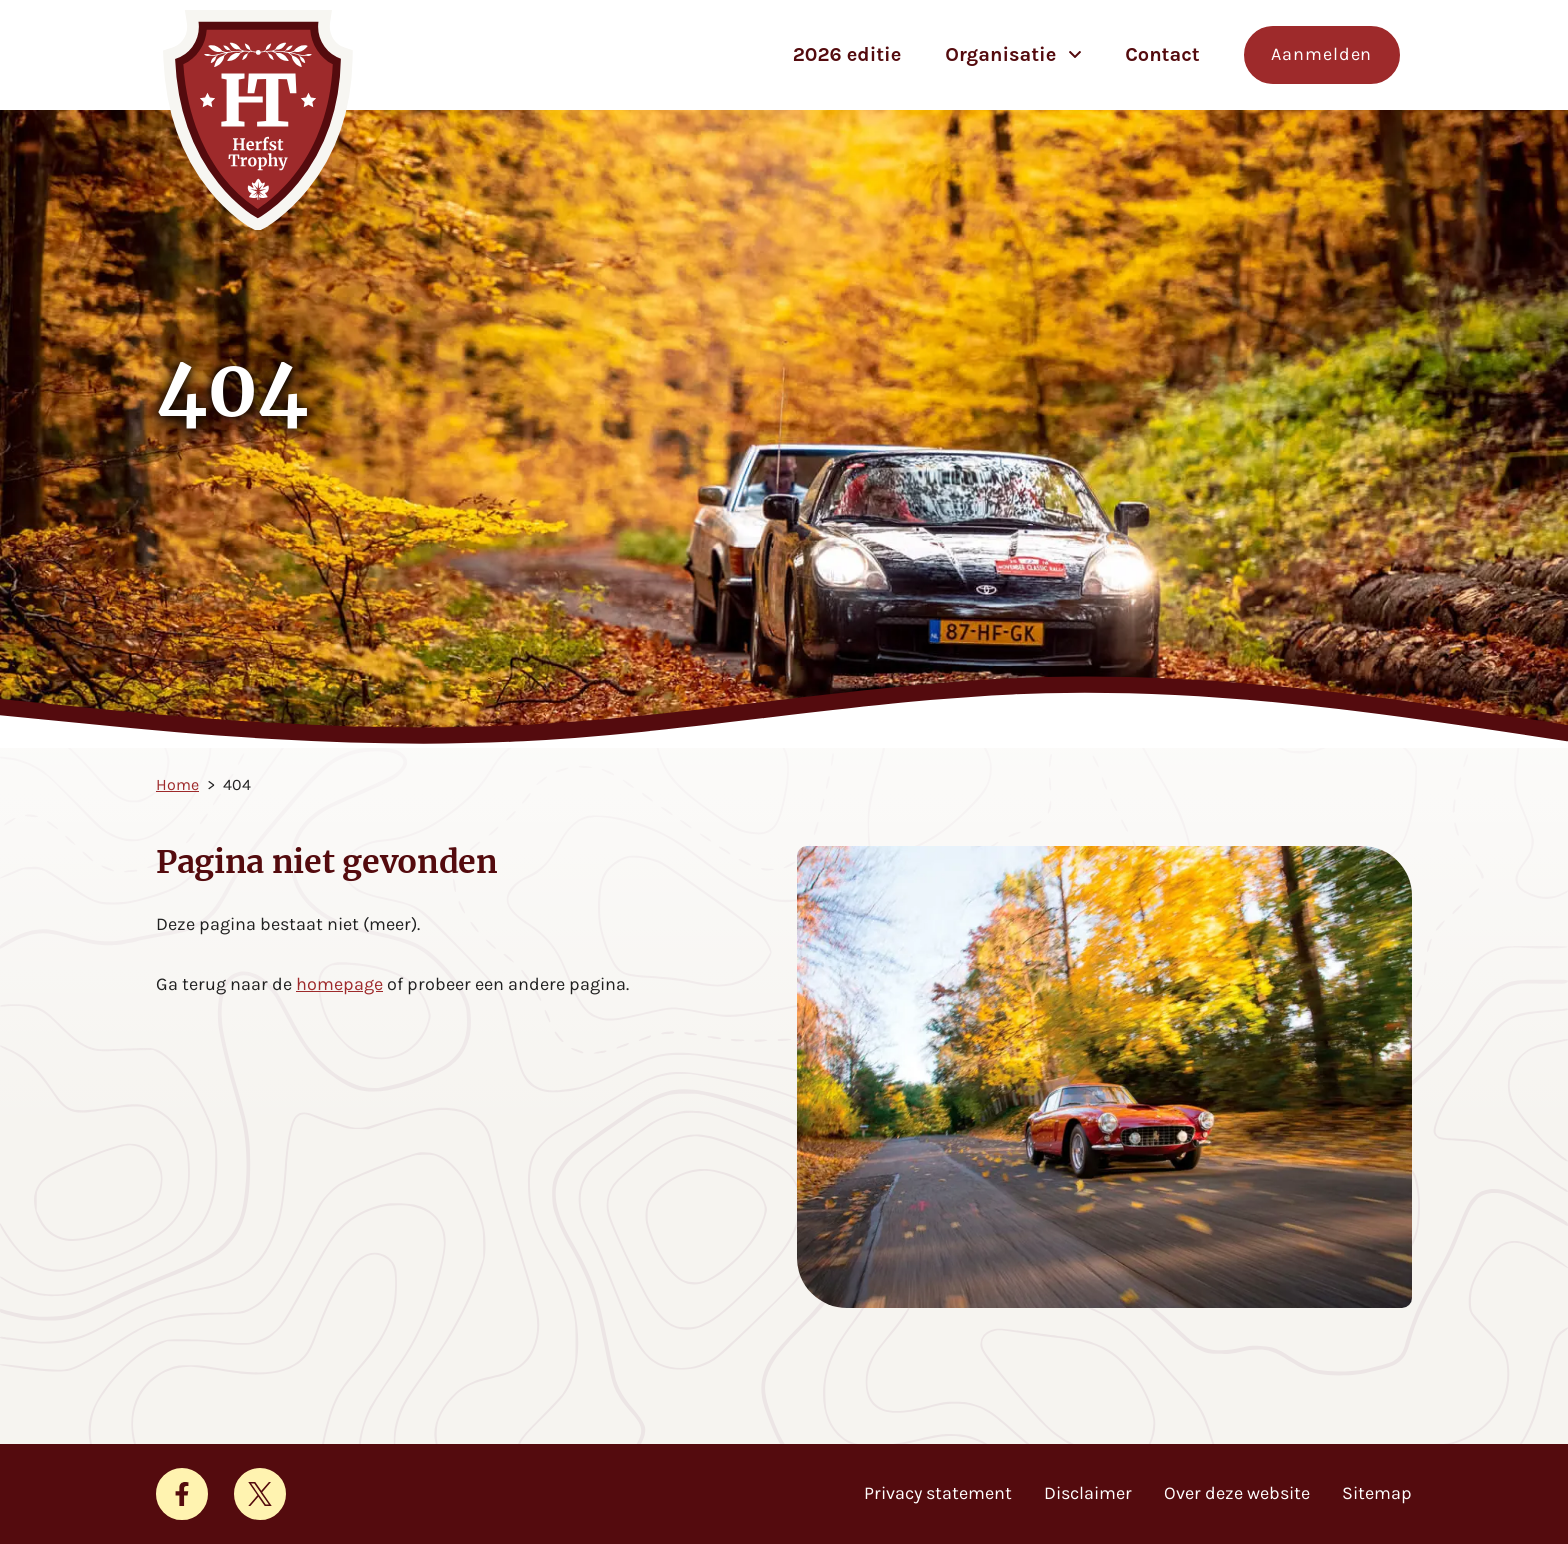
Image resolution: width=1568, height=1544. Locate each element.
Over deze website (1237, 1493)
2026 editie (847, 54)
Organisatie (1000, 54)
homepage (339, 984)
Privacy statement (938, 1493)
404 (237, 784)
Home (177, 784)
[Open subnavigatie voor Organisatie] (1074, 54)
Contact (1162, 54)
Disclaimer (1088, 1493)
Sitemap (1377, 1493)
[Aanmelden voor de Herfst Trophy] (1322, 55)
